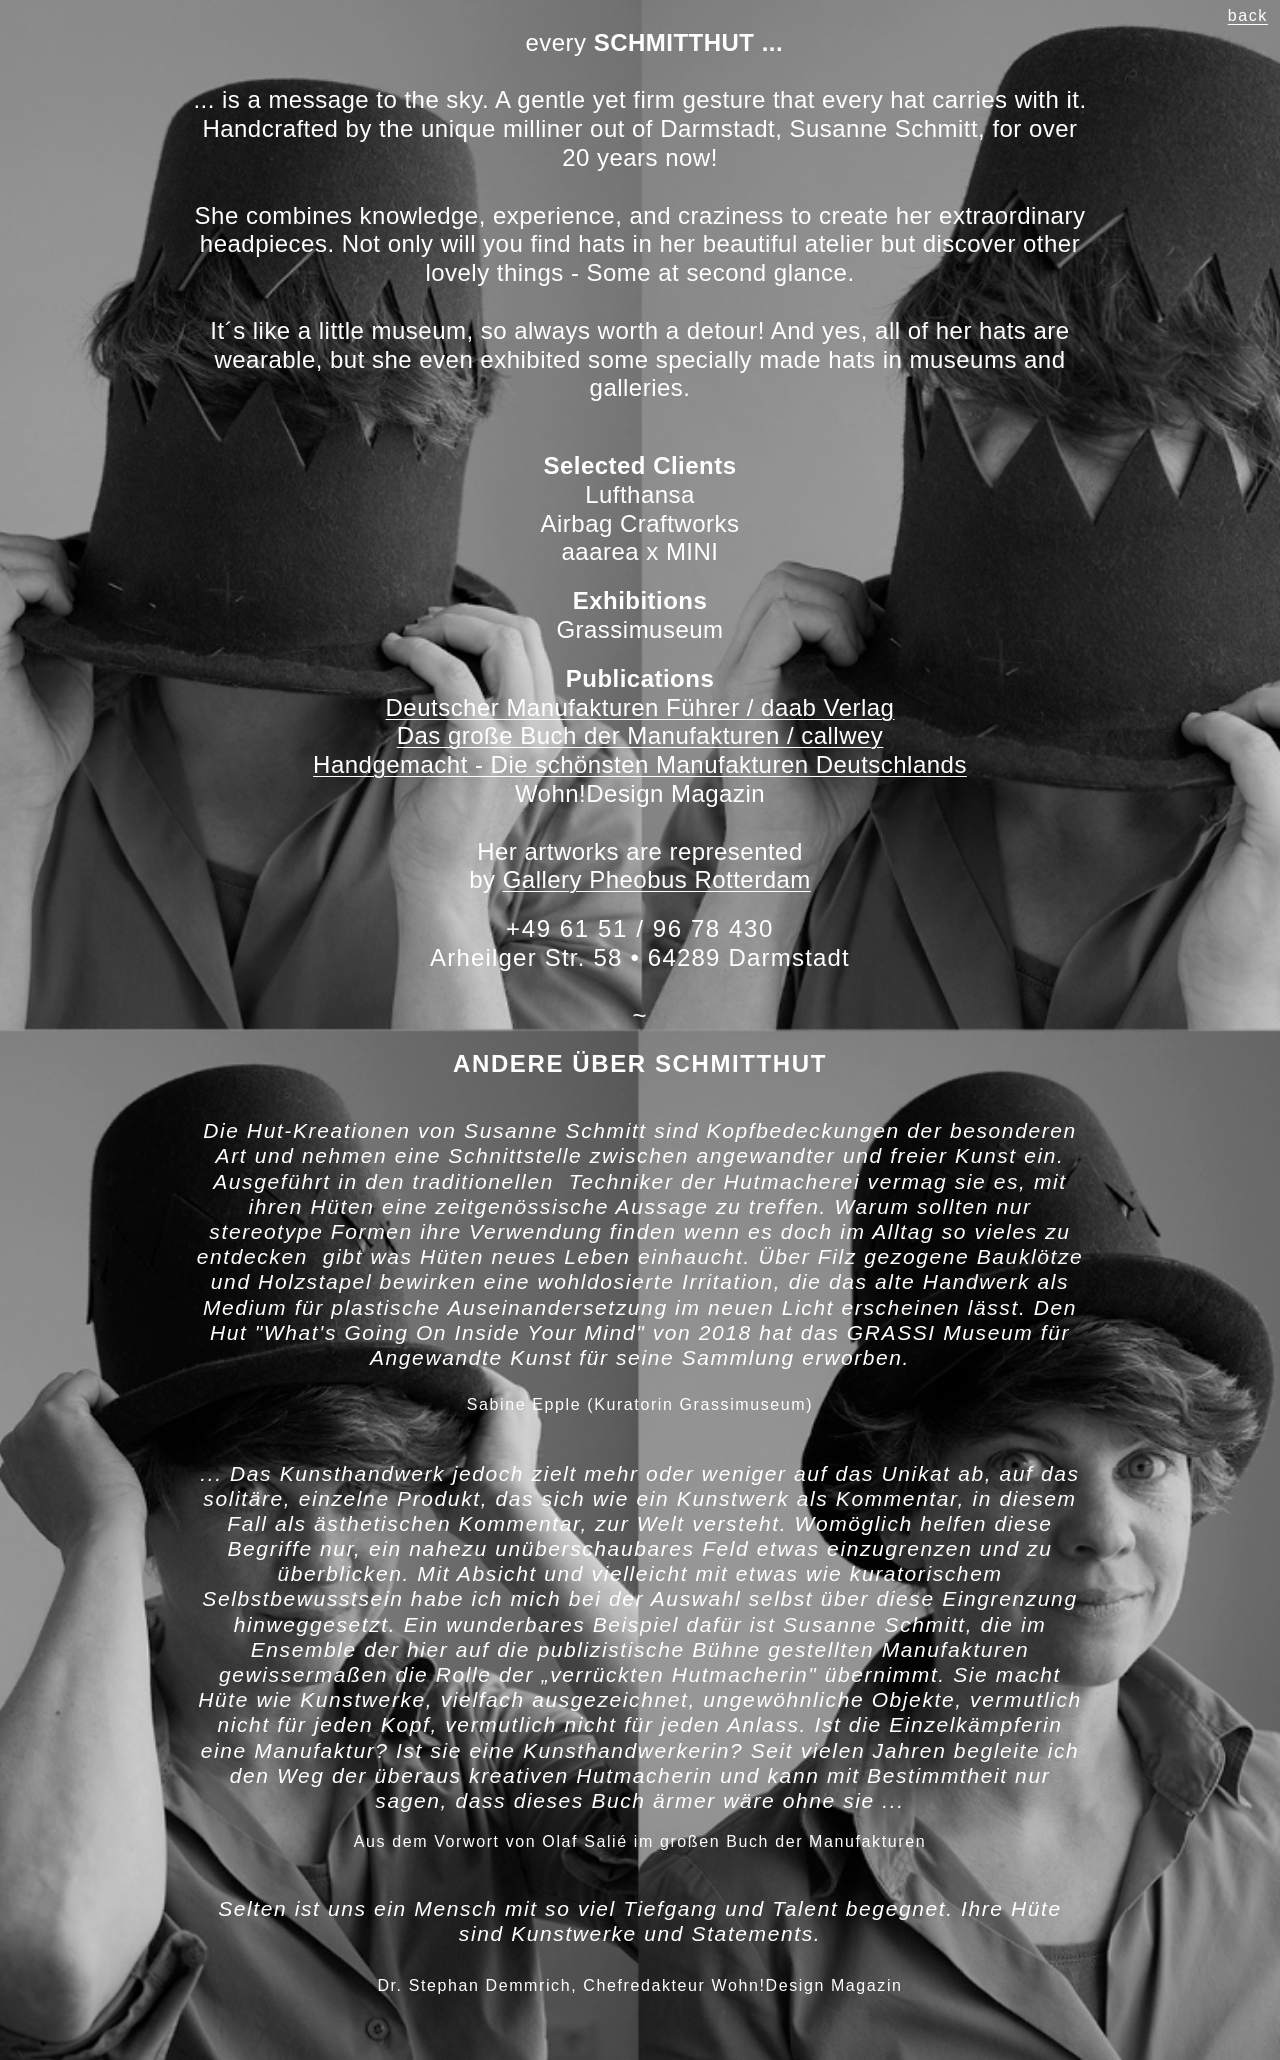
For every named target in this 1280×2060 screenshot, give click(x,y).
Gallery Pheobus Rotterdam (657, 879)
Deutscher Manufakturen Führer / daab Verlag (640, 707)
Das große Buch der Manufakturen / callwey (640, 735)
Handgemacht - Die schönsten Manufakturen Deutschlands (640, 764)
